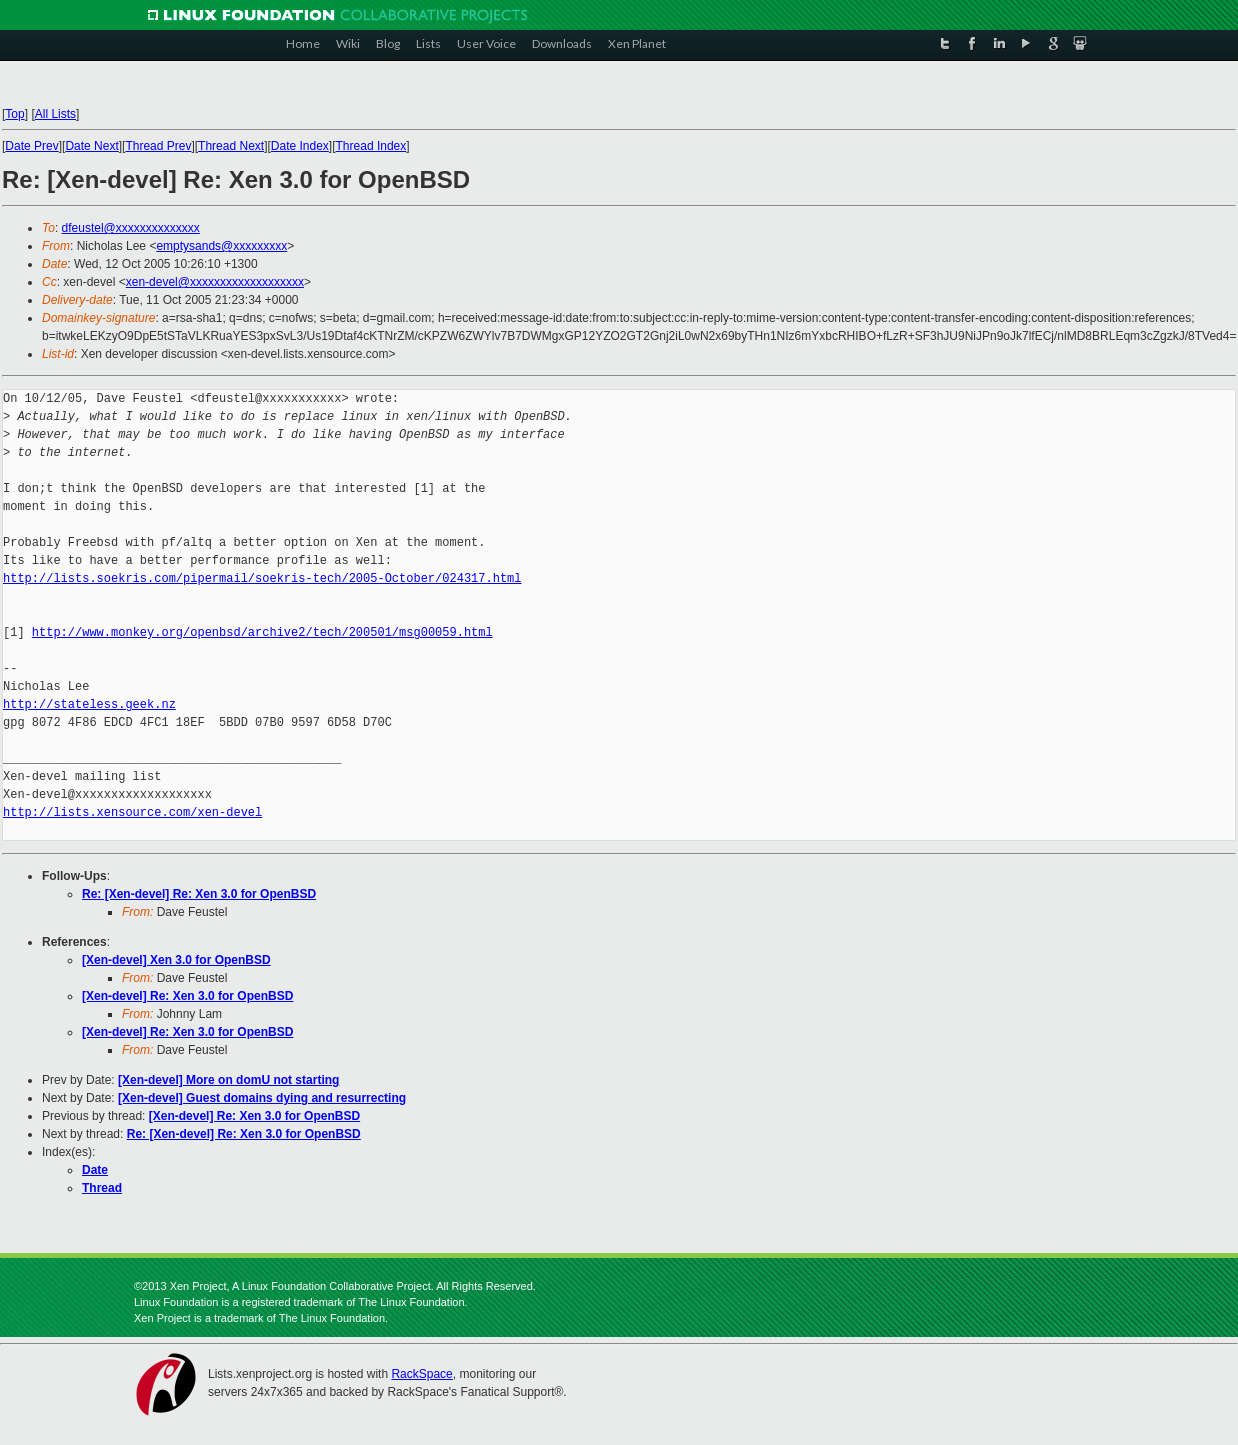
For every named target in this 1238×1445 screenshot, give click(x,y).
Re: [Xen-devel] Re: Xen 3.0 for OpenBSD (199, 894)
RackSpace (421, 1374)
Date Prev (31, 146)
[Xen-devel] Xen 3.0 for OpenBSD (176, 960)
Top (14, 114)
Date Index (300, 146)
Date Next (91, 146)
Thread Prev (158, 146)
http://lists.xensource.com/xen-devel (132, 812)
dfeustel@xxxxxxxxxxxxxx (131, 228)
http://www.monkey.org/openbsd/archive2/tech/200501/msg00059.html (262, 632)
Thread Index (371, 146)
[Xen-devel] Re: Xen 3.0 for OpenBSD (187, 996)
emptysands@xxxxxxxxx (221, 246)
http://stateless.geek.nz (89, 704)
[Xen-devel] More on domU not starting (228, 1080)
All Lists (55, 114)
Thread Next (231, 146)
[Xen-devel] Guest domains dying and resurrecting (262, 1098)
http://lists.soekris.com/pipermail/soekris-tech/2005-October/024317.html (262, 578)
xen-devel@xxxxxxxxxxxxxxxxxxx (215, 282)
